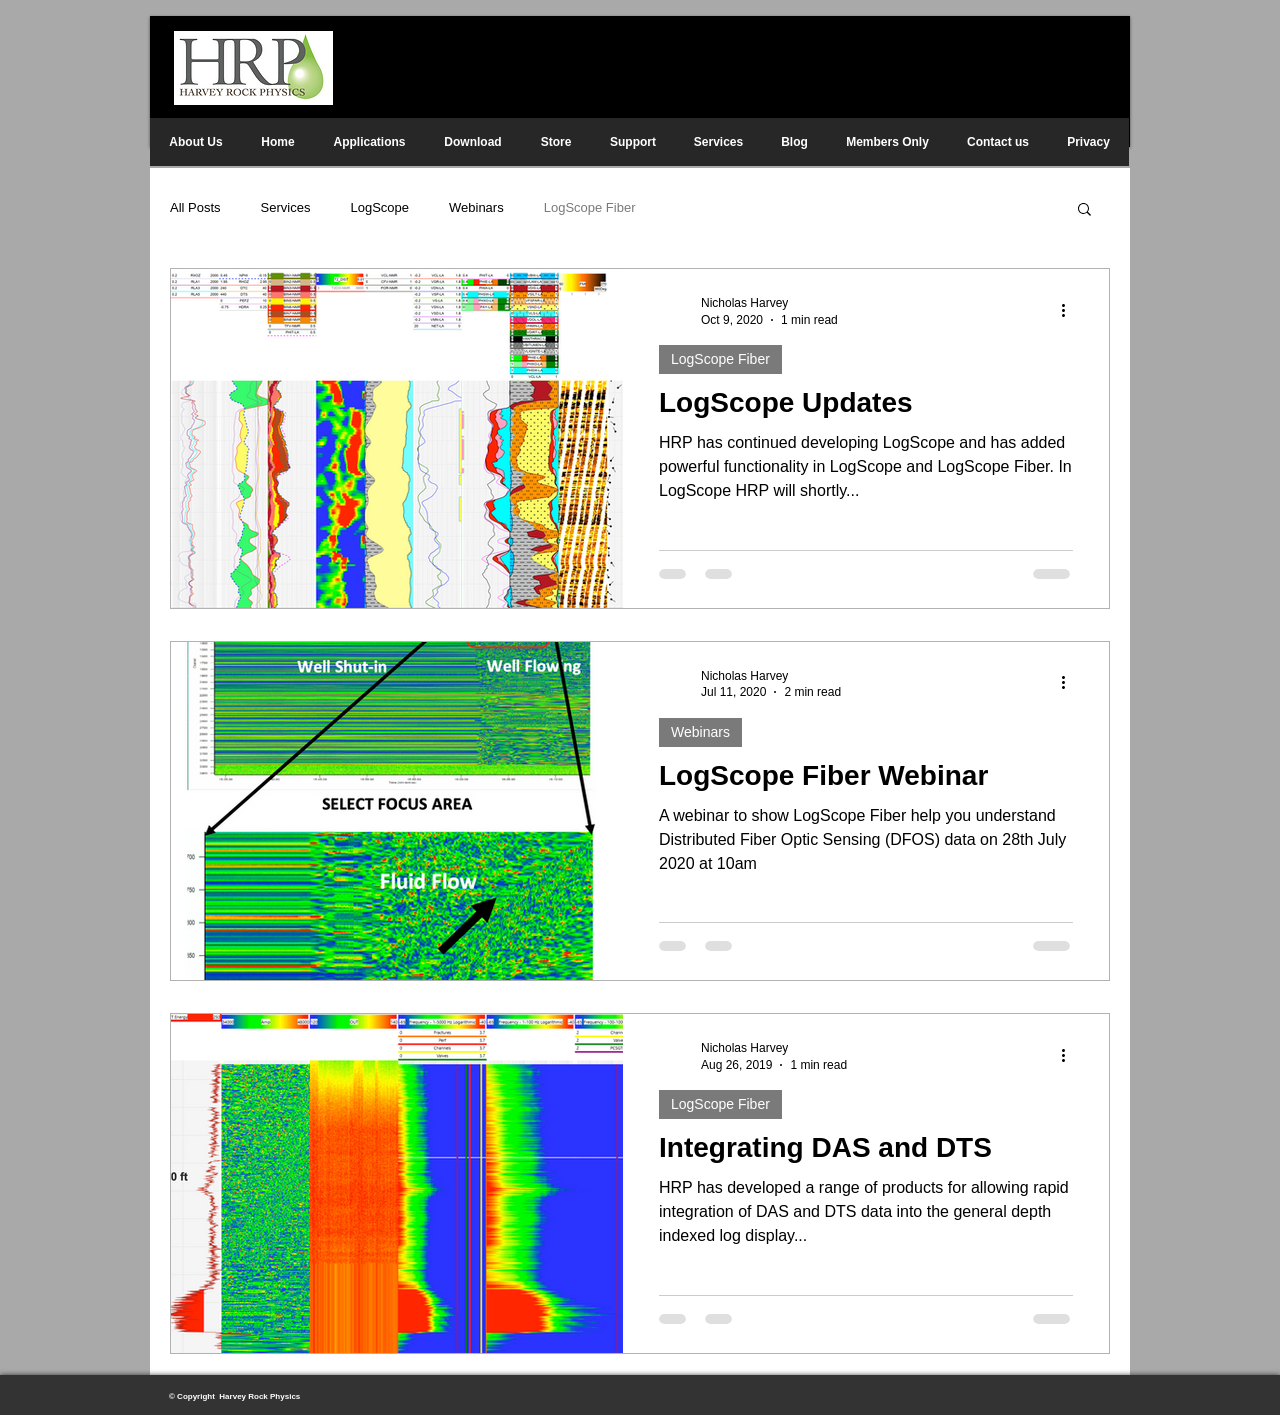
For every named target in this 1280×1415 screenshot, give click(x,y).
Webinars (476, 207)
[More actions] (1070, 310)
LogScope (379, 207)
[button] (1084, 210)
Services (286, 207)
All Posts (195, 207)
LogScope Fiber (590, 207)
